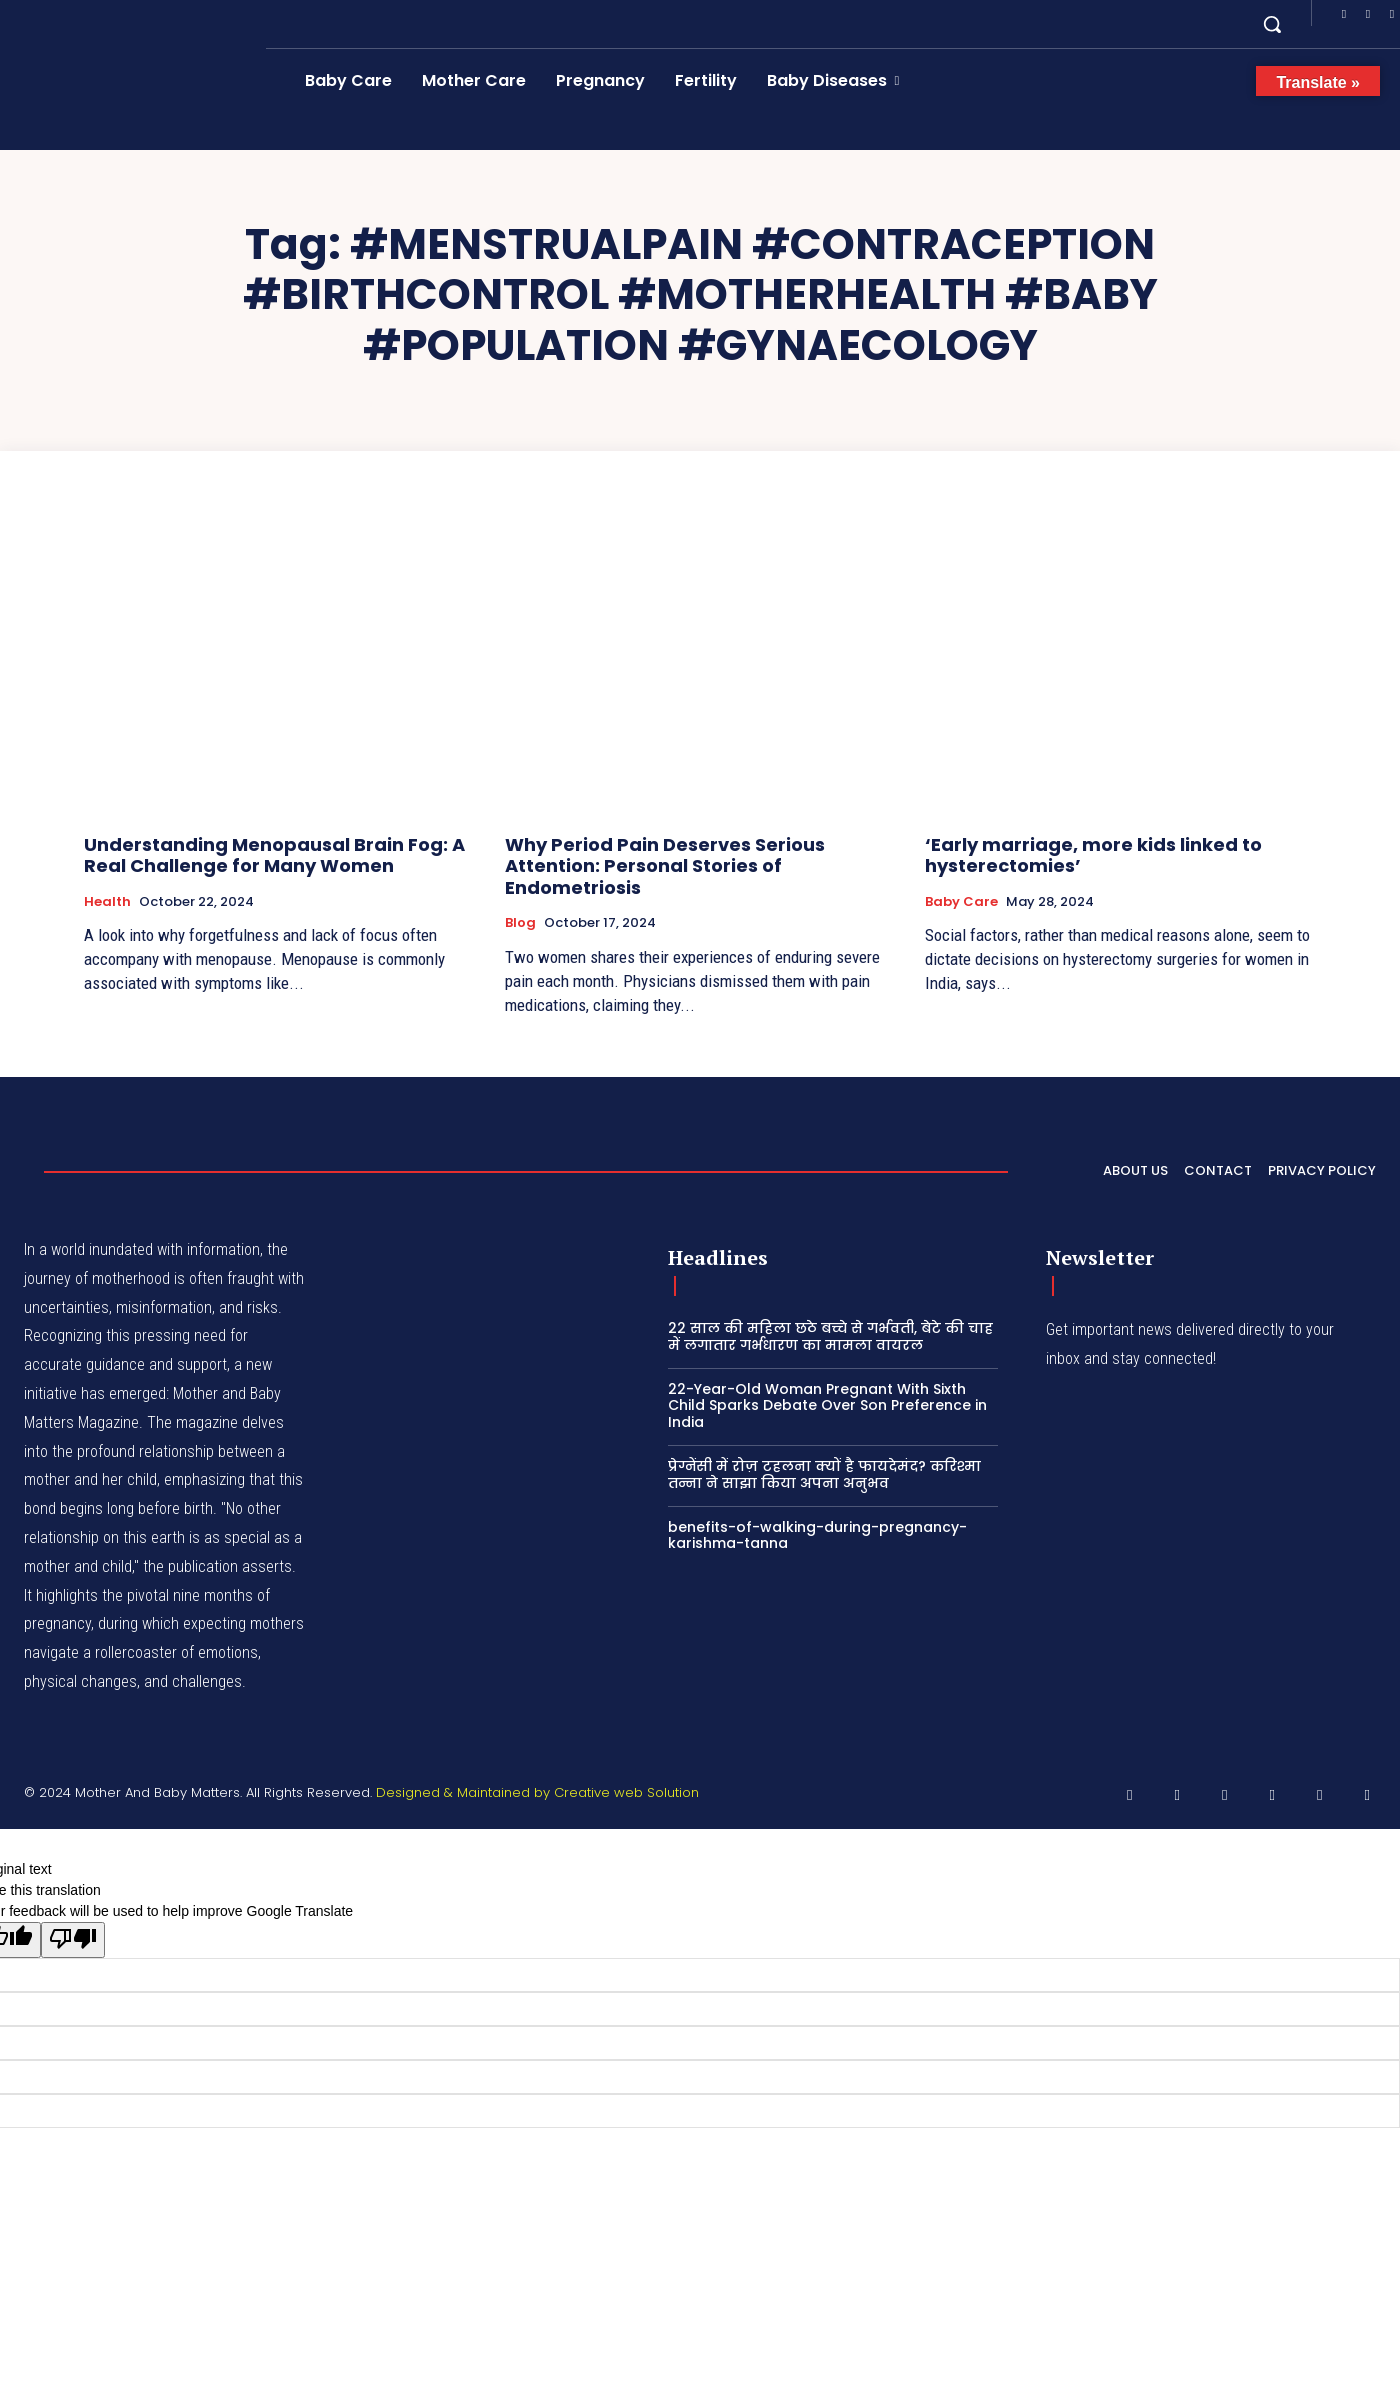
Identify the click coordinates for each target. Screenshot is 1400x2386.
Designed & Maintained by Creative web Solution (537, 1792)
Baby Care (961, 902)
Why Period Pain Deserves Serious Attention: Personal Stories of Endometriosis (665, 866)
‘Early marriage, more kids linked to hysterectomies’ (1093, 855)
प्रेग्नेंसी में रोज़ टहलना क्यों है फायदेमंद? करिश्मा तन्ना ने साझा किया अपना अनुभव (824, 1474)
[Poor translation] (73, 1940)
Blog (520, 923)
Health (107, 902)
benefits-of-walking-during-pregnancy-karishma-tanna (817, 1535)
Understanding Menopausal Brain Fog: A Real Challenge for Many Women (274, 855)
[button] (1272, 24)
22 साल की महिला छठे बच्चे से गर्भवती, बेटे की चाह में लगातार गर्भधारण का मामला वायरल (830, 1336)
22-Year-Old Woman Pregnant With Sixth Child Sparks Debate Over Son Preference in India (827, 1406)
